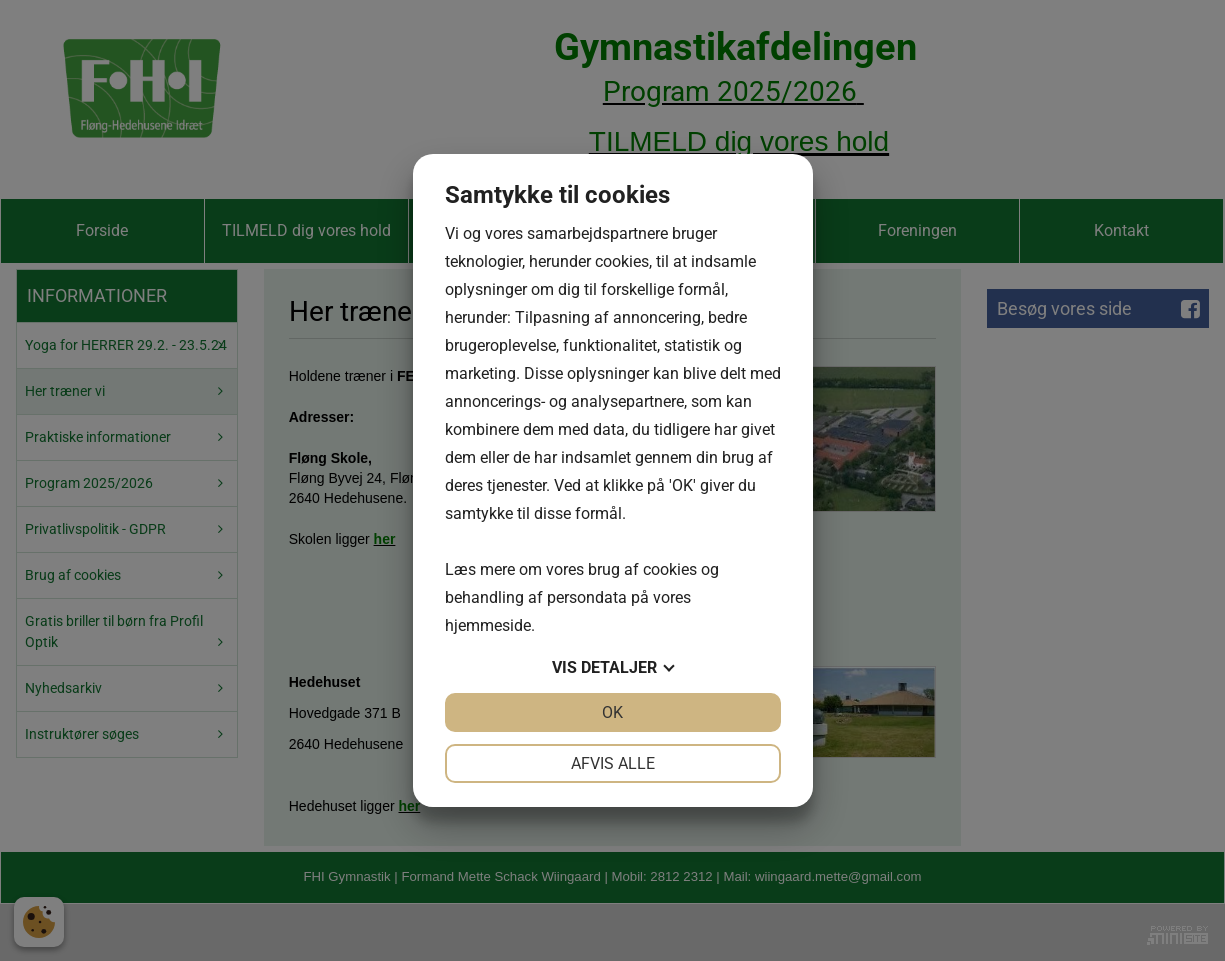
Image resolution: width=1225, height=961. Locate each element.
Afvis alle (613, 763)
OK (612, 712)
